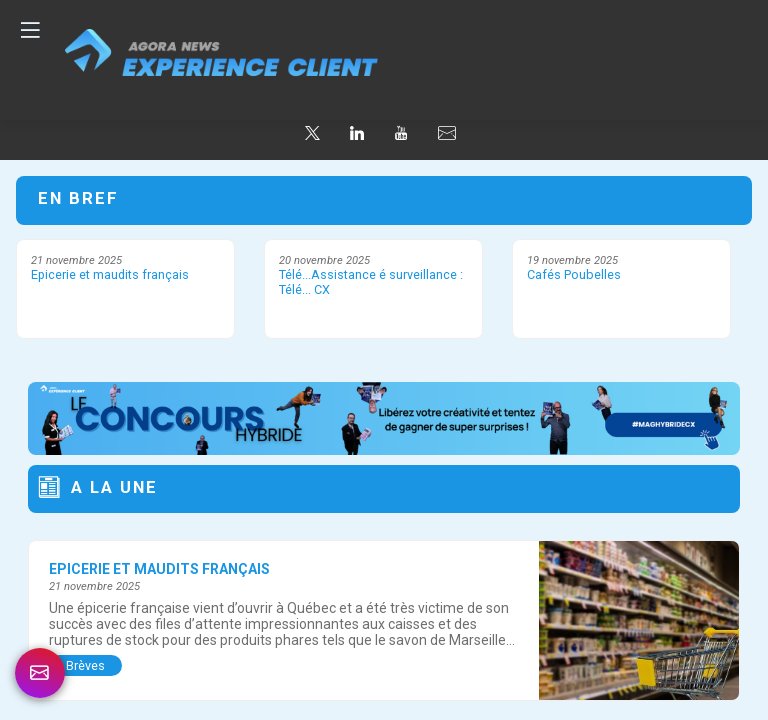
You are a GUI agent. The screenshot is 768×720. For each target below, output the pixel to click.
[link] (40, 673)
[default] (447, 133)
